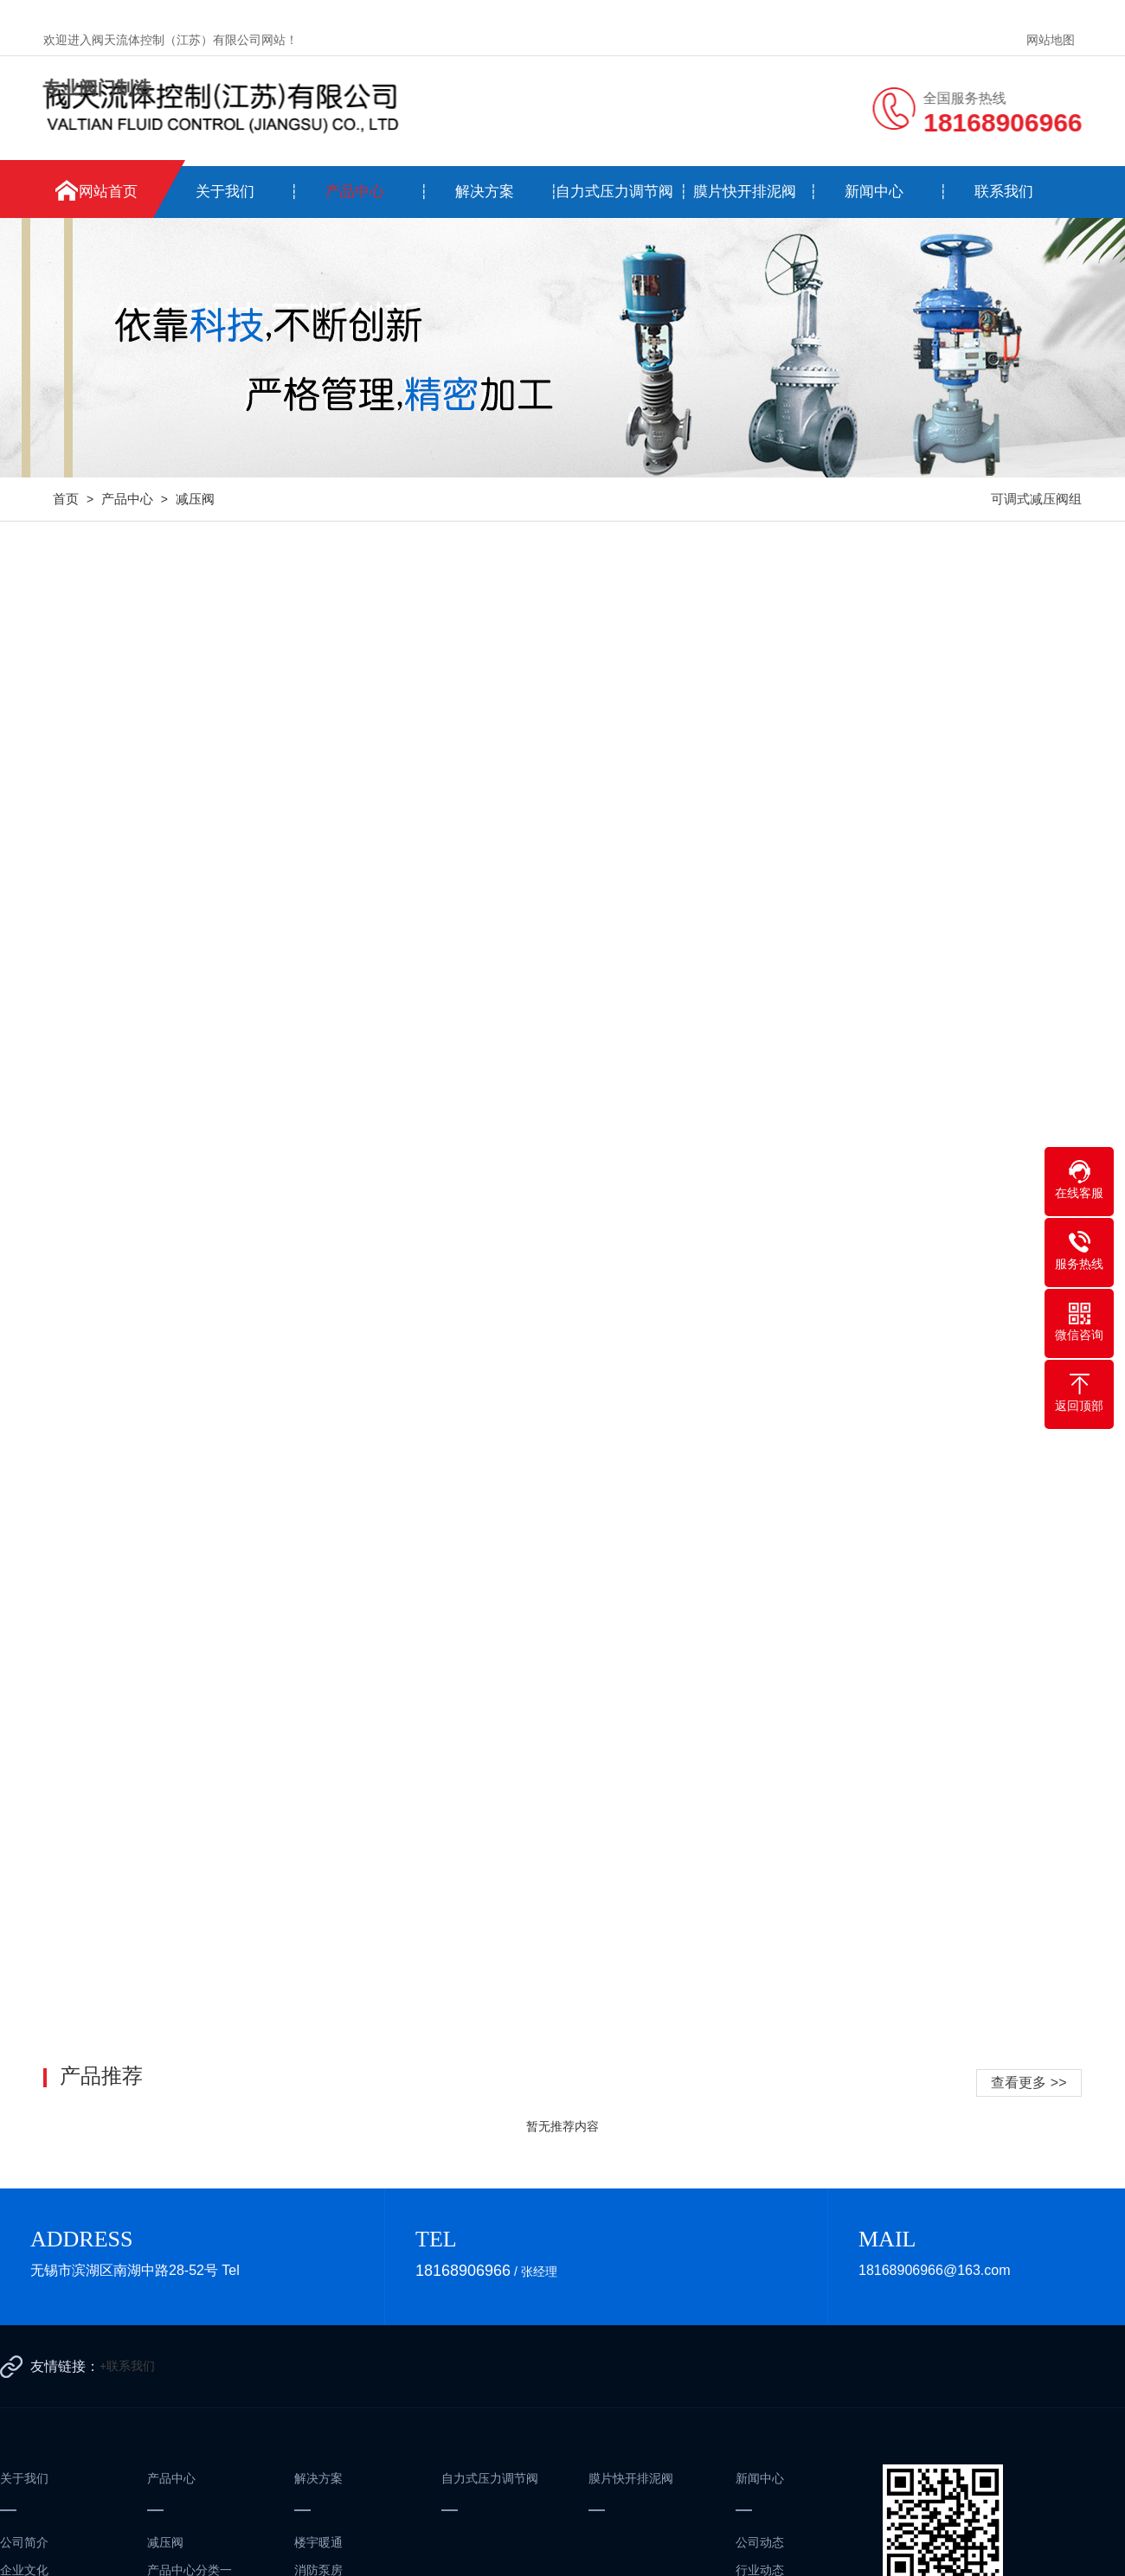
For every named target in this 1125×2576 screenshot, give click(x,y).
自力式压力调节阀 (614, 191)
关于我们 (225, 191)
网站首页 (108, 191)
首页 (66, 498)
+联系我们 (127, 2366)
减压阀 (195, 498)
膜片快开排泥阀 (744, 191)
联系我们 (1003, 191)
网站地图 (1050, 40)
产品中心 (354, 191)
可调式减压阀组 (1036, 498)
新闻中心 (874, 191)
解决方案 (484, 191)
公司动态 (760, 2542)
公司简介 (24, 2542)
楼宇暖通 (318, 2542)
